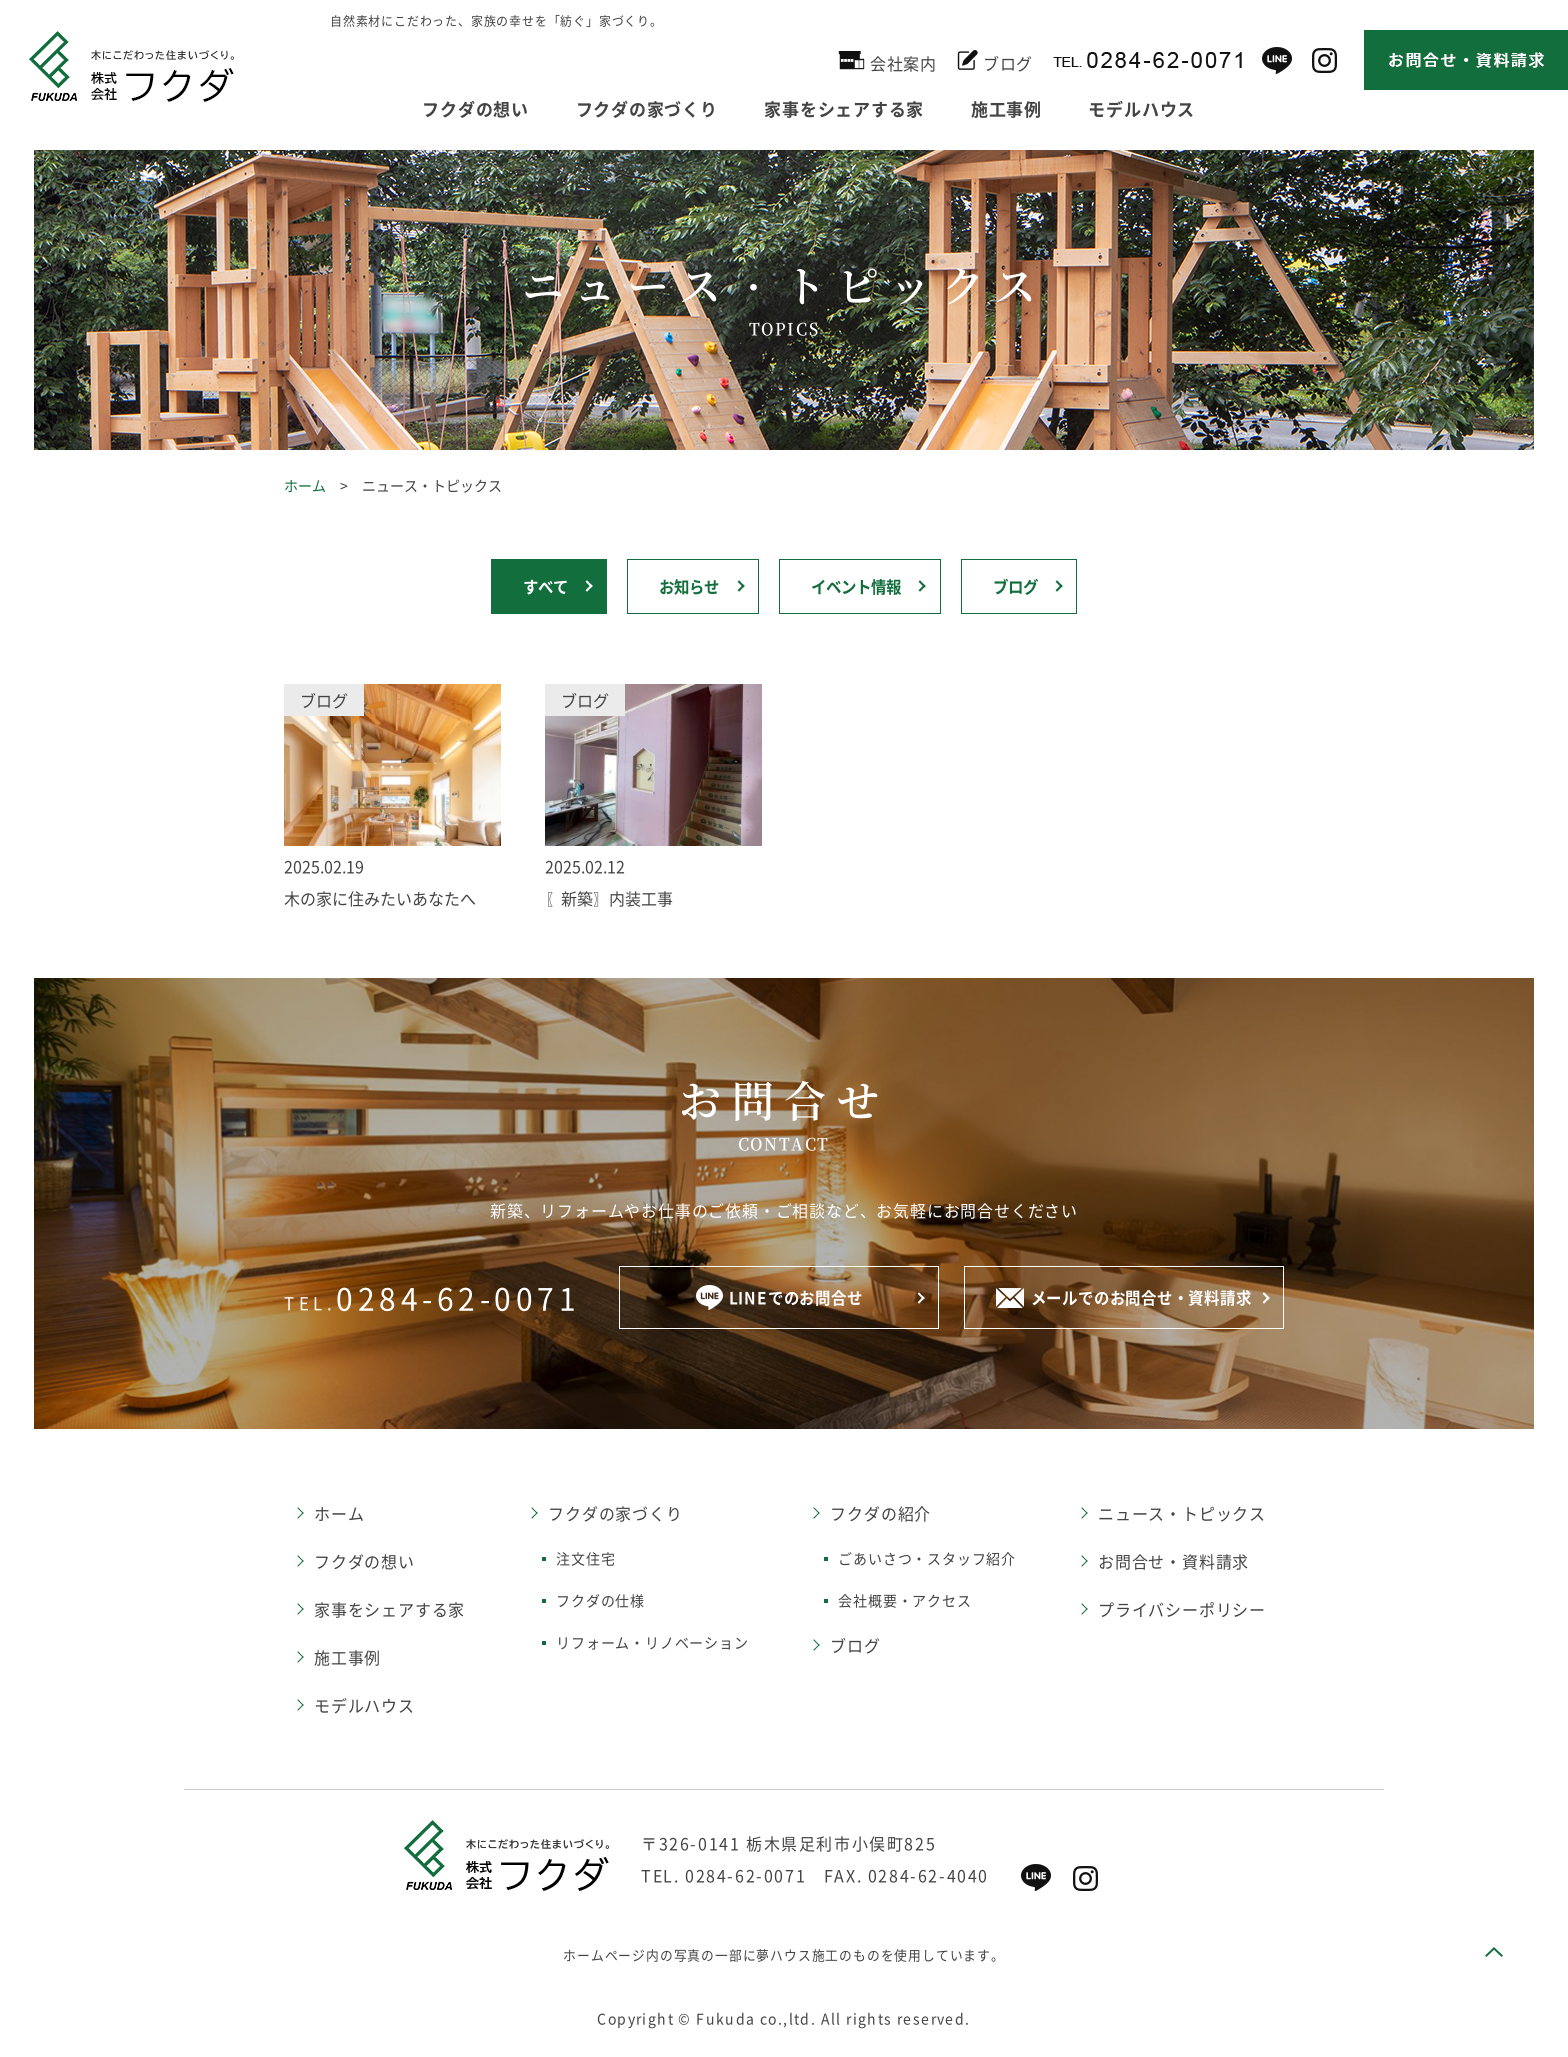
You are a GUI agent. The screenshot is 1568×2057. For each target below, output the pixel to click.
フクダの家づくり (668, 107)
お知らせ (685, 588)
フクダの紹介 (880, 1516)
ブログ (995, 60)
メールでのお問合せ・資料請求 (1124, 1301)
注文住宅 (585, 1561)
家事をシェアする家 (881, 107)
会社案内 (887, 60)
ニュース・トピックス (1182, 1516)
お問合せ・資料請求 (1173, 1564)
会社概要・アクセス (904, 1603)
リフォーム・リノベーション (652, 1645)
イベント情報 (859, 588)
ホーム (305, 485)
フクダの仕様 (600, 1603)
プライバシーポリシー (1182, 1612)
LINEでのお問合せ (778, 1300)
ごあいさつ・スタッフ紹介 (927, 1561)
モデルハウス (1206, 107)
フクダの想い (482, 107)
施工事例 (1057, 107)
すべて (535, 588)
